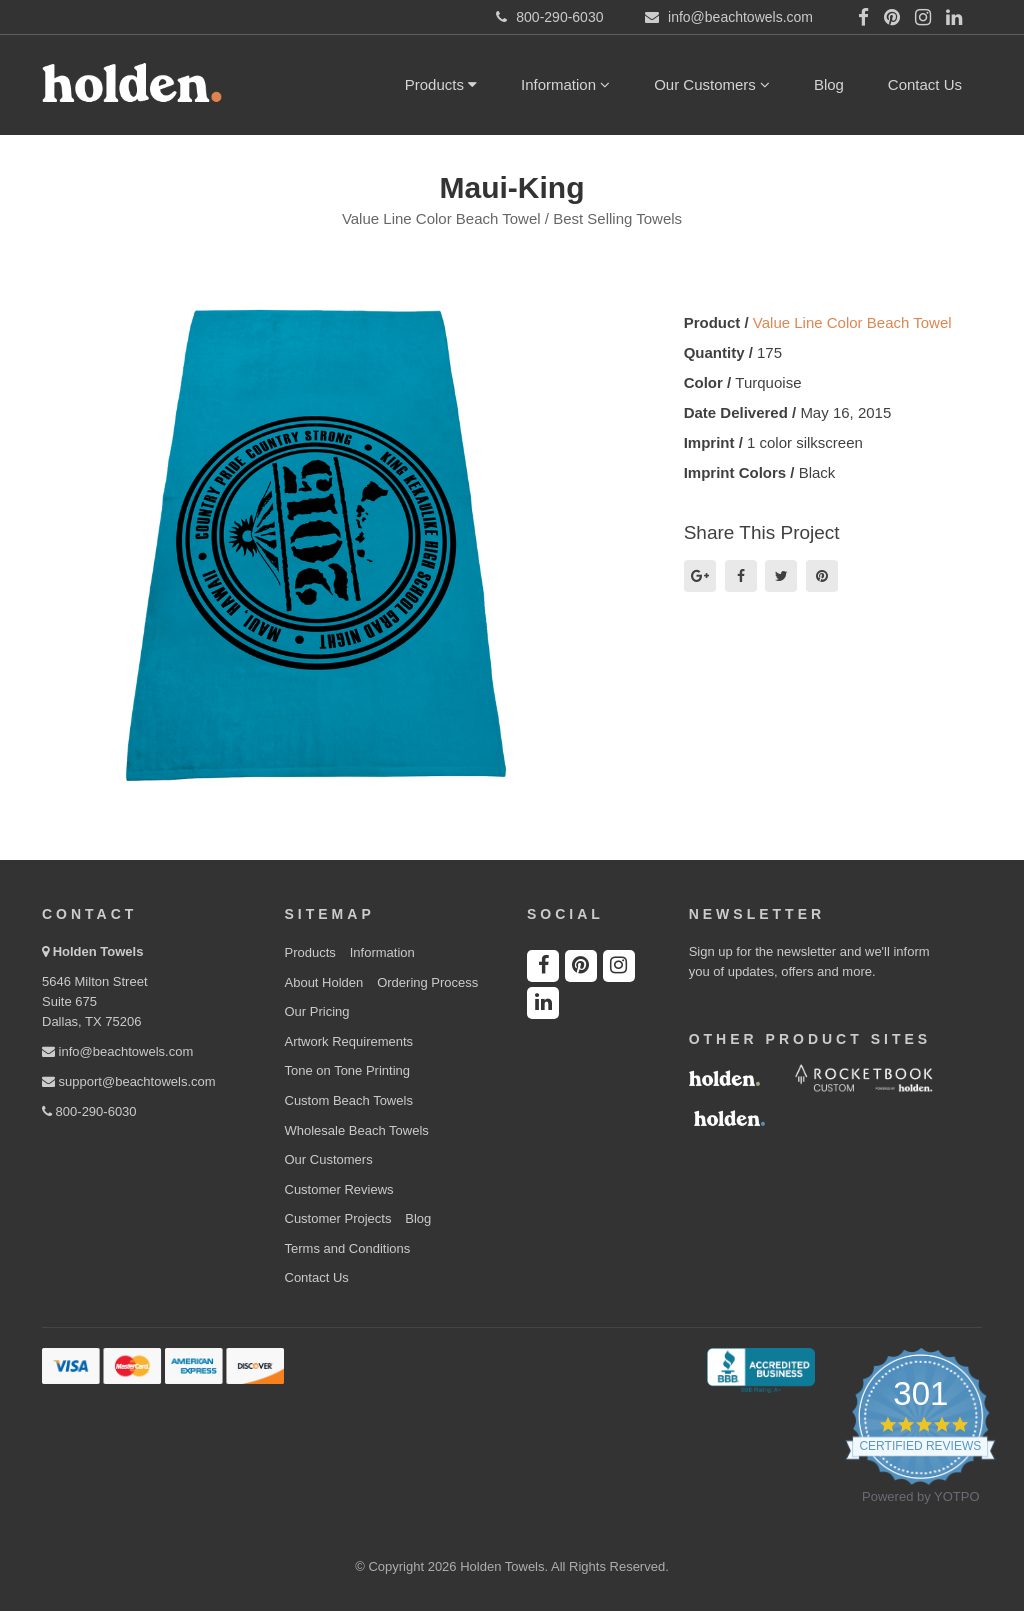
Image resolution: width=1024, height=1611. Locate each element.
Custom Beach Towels (349, 1100)
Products (441, 84)
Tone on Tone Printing (348, 1070)
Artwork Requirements (349, 1041)
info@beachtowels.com (117, 1051)
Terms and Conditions (348, 1248)
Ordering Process (427, 982)
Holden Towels (98, 951)
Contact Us (925, 84)
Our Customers (712, 84)
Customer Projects (338, 1218)
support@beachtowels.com (129, 1081)
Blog (829, 84)
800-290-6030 (89, 1111)
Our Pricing (317, 1011)
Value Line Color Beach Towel (852, 322)
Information (565, 84)
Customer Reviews (339, 1189)
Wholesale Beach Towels (357, 1130)
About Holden (324, 982)
